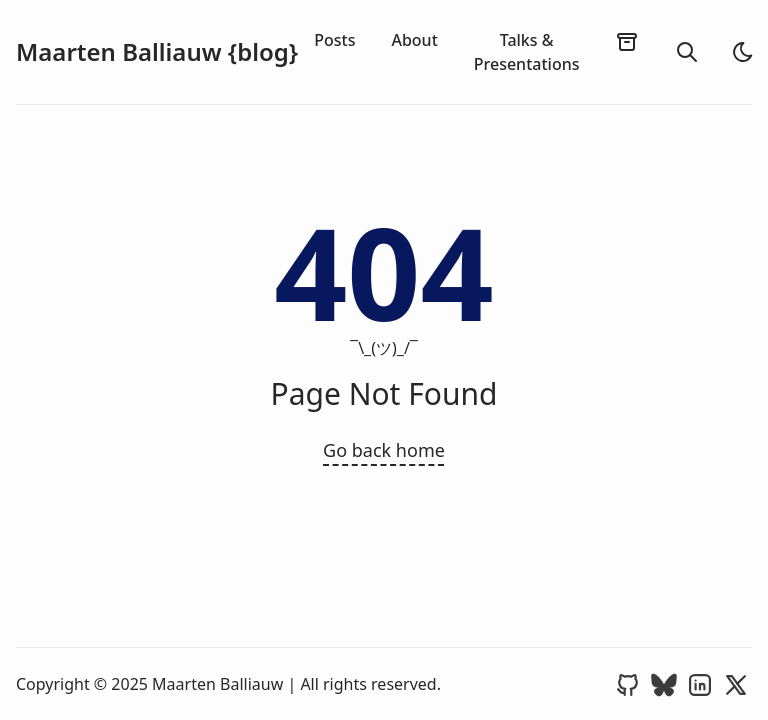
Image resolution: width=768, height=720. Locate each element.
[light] (743, 52)
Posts (334, 40)
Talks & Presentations (527, 52)
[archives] (627, 41)
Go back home (384, 450)
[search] (687, 52)
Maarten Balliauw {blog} (157, 52)
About (414, 40)
